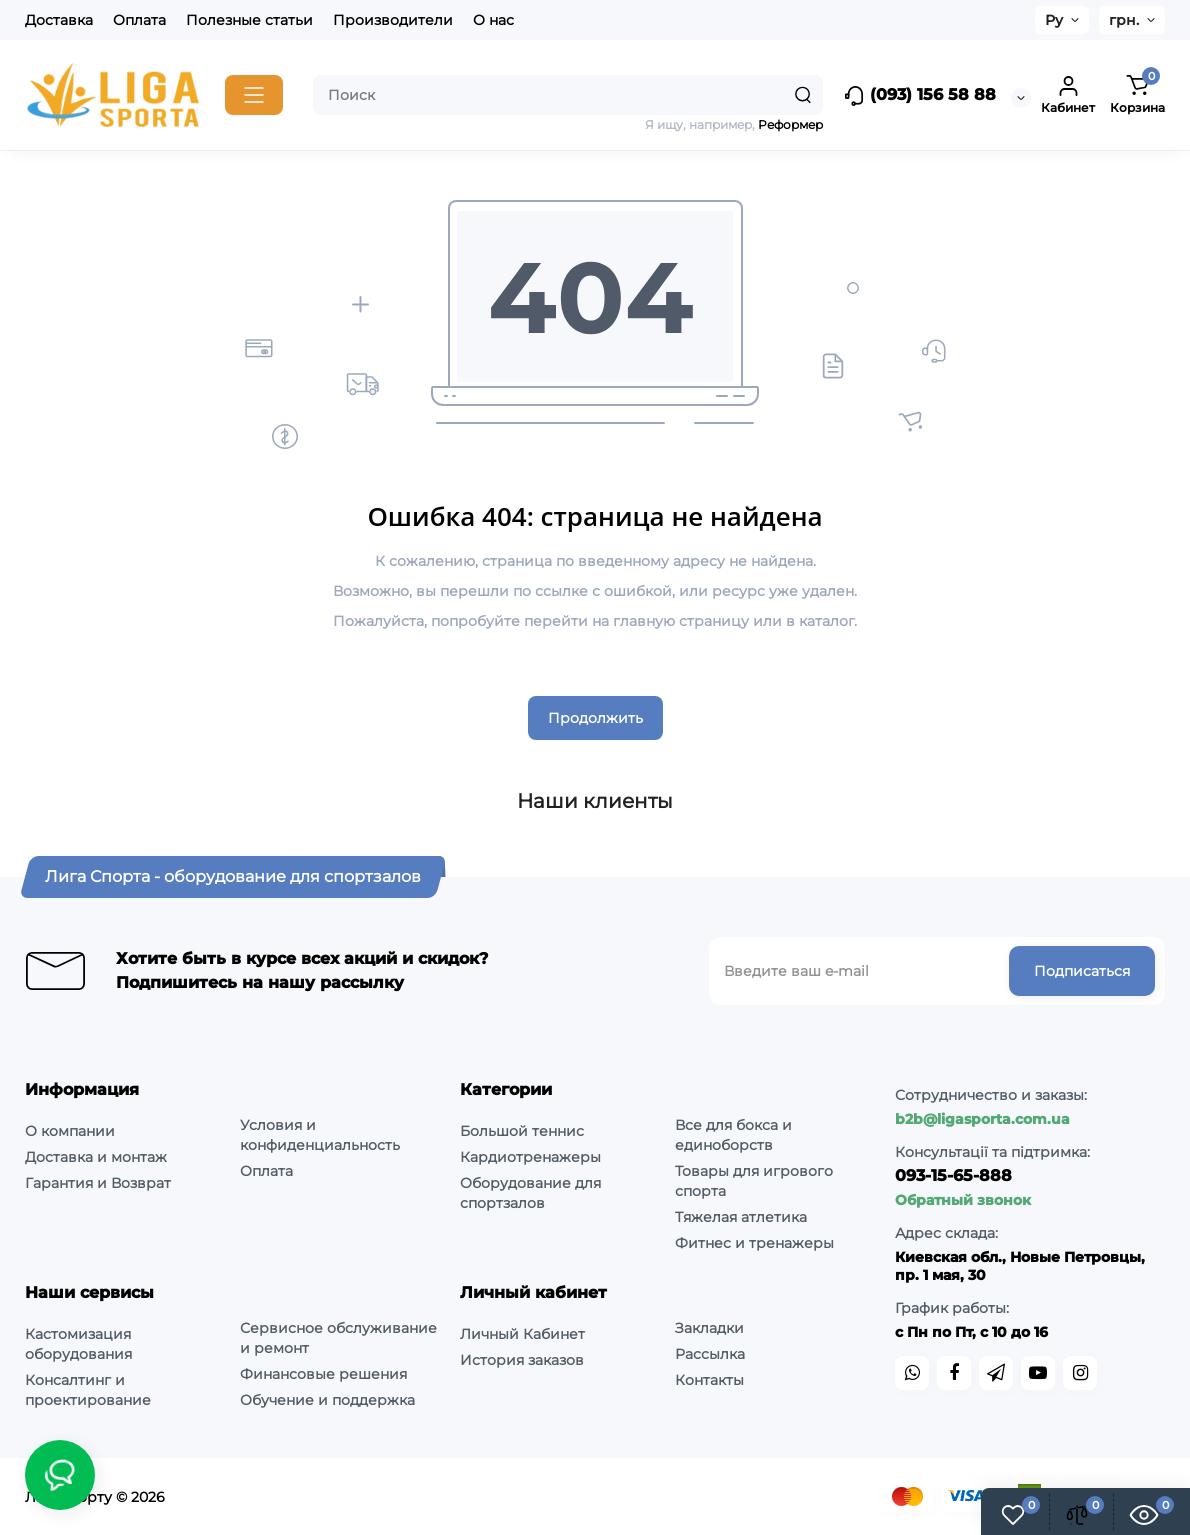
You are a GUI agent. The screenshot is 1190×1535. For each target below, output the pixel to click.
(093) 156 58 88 (919, 96)
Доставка (59, 20)
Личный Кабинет (522, 1334)
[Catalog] (254, 95)
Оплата (139, 20)
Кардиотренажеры (530, 1157)
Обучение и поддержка (327, 1400)
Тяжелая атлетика (741, 1217)
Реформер (790, 124)
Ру (1054, 20)
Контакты (709, 1380)
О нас (493, 20)
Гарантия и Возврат (98, 1183)
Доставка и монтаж (96, 1157)
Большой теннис (522, 1131)
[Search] (803, 95)
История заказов (522, 1360)
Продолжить (595, 718)
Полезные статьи (249, 20)
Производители (393, 20)
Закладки (709, 1328)
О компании (70, 1131)
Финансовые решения (323, 1374)
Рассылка (710, 1354)
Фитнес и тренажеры (754, 1243)
